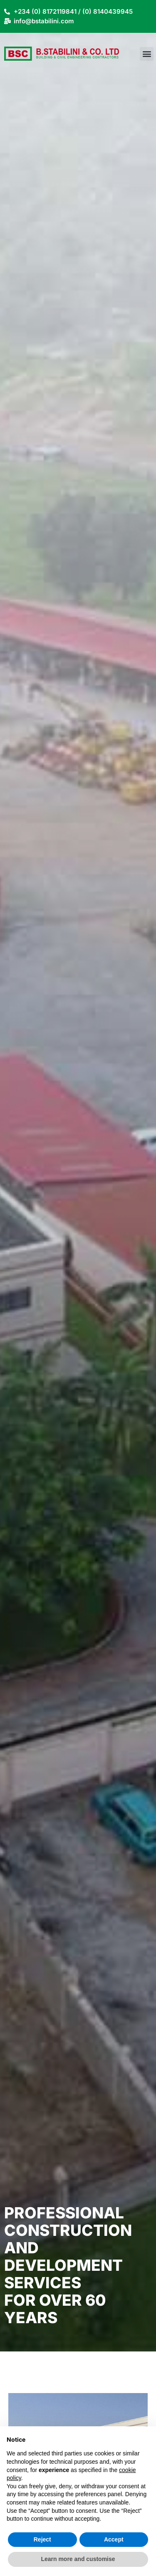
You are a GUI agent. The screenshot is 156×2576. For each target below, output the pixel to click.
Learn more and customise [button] (78, 2559)
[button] (147, 54)
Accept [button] (114, 2539)
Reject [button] (42, 2539)
